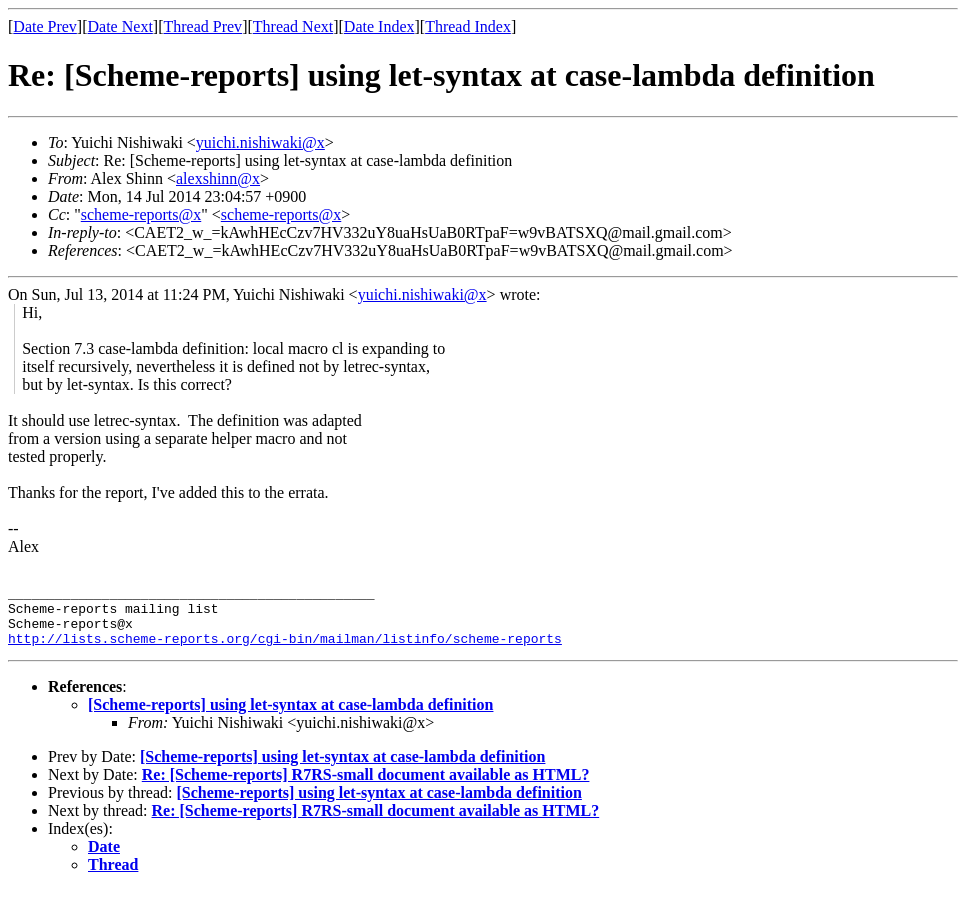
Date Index (379, 26)
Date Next (120, 26)
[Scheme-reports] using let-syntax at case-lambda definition (290, 716)
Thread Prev (202, 26)
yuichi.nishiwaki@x (260, 142)
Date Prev (45, 26)
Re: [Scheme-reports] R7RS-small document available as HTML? (366, 786)
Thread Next (293, 26)
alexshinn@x (218, 178)
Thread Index (468, 26)
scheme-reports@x (141, 214)
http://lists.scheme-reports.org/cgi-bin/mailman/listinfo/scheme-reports (285, 650)
